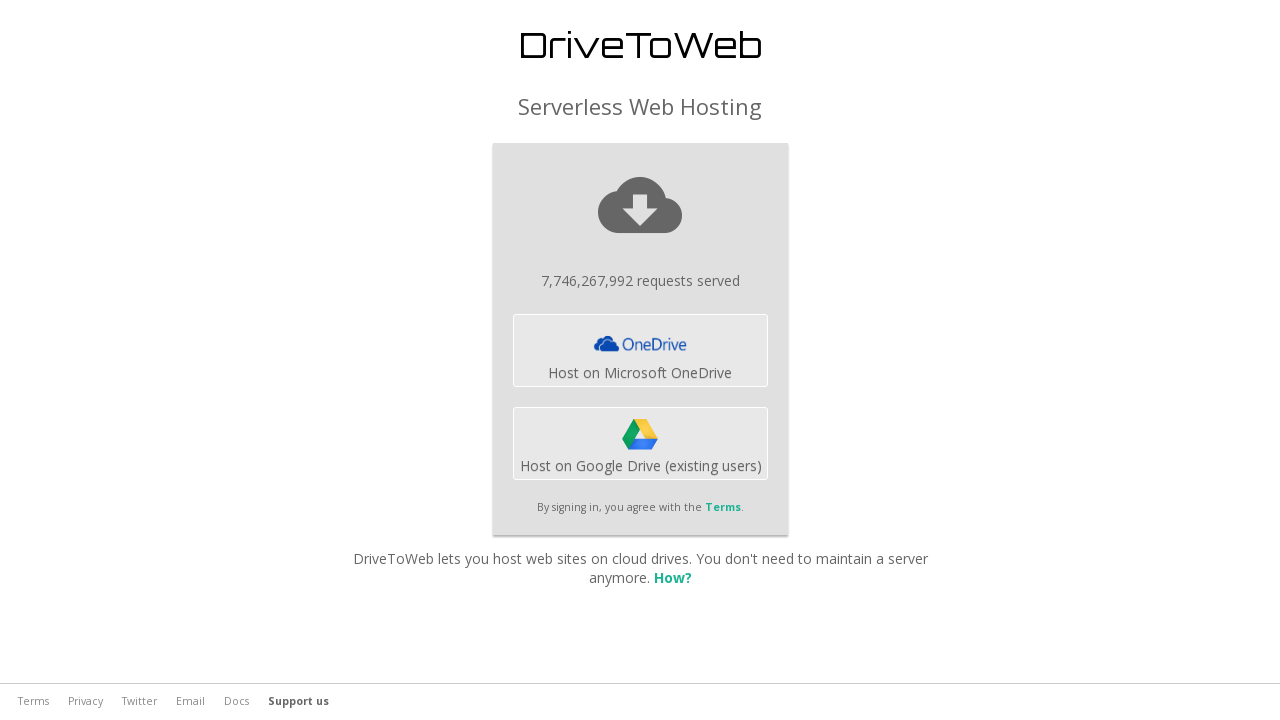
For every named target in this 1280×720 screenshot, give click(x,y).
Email (190, 701)
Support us (298, 701)
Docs (236, 701)
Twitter (139, 701)
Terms (723, 507)
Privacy (85, 701)
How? (673, 577)
